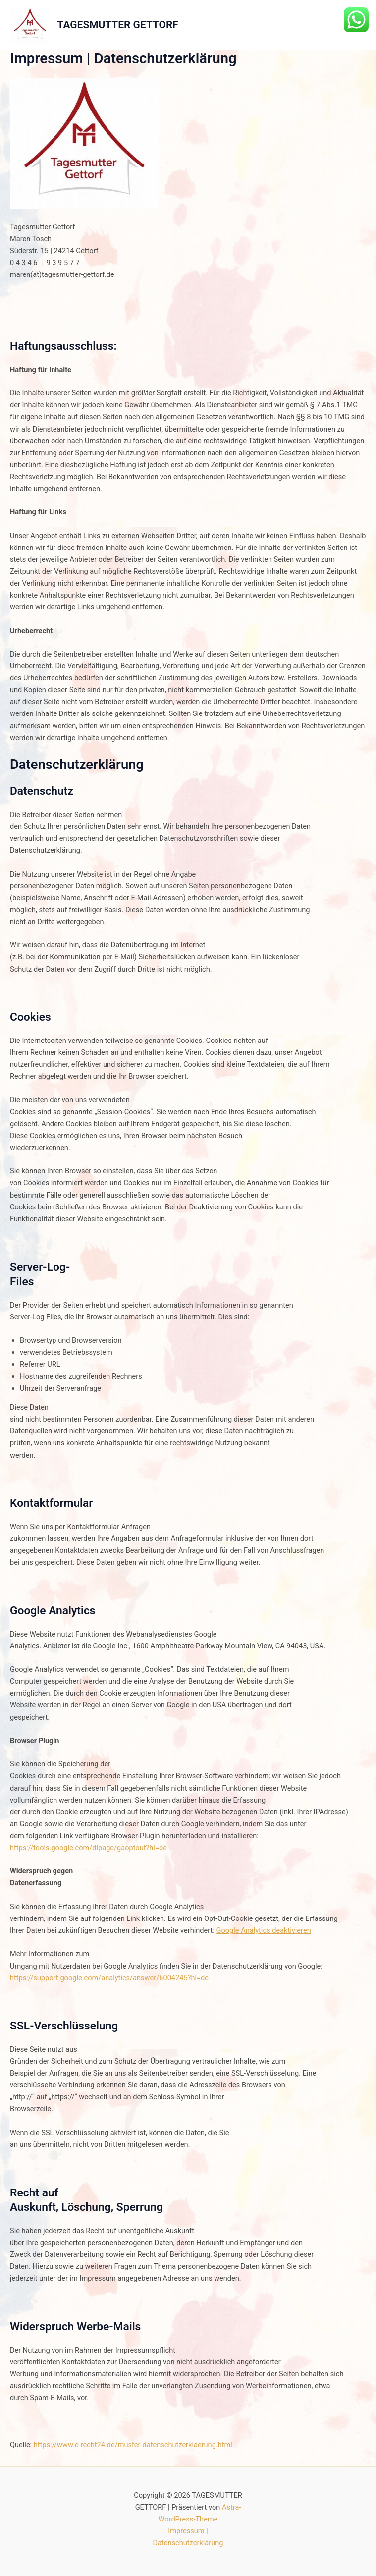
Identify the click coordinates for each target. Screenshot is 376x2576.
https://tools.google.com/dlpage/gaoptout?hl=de (88, 1847)
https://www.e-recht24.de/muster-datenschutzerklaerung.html (133, 2444)
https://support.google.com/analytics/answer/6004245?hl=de (109, 1977)
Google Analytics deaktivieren (263, 1930)
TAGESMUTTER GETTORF (117, 25)
